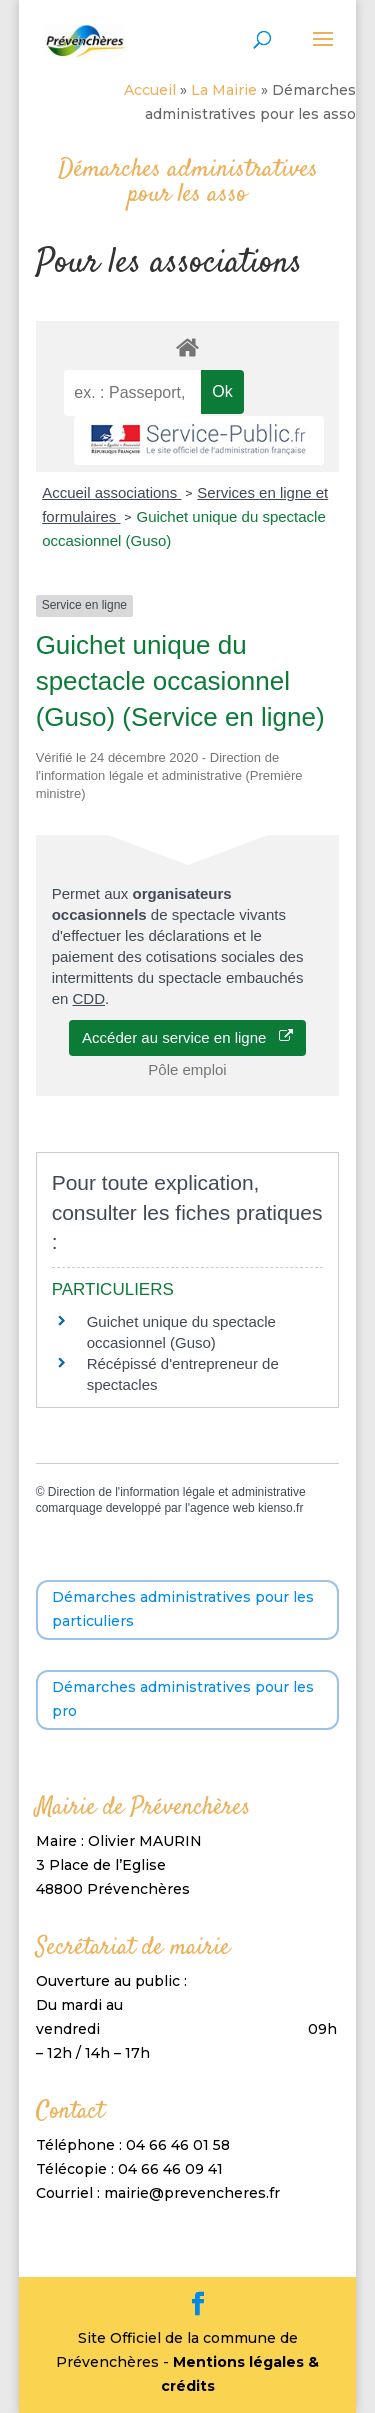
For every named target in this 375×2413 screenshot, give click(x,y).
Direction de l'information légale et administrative (177, 1492)
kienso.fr (280, 1508)
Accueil (150, 90)
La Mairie (224, 90)
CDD (88, 998)
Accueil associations (111, 492)
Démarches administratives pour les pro (183, 1699)
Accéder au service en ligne (187, 1037)
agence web (222, 1508)
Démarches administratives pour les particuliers (183, 1609)
